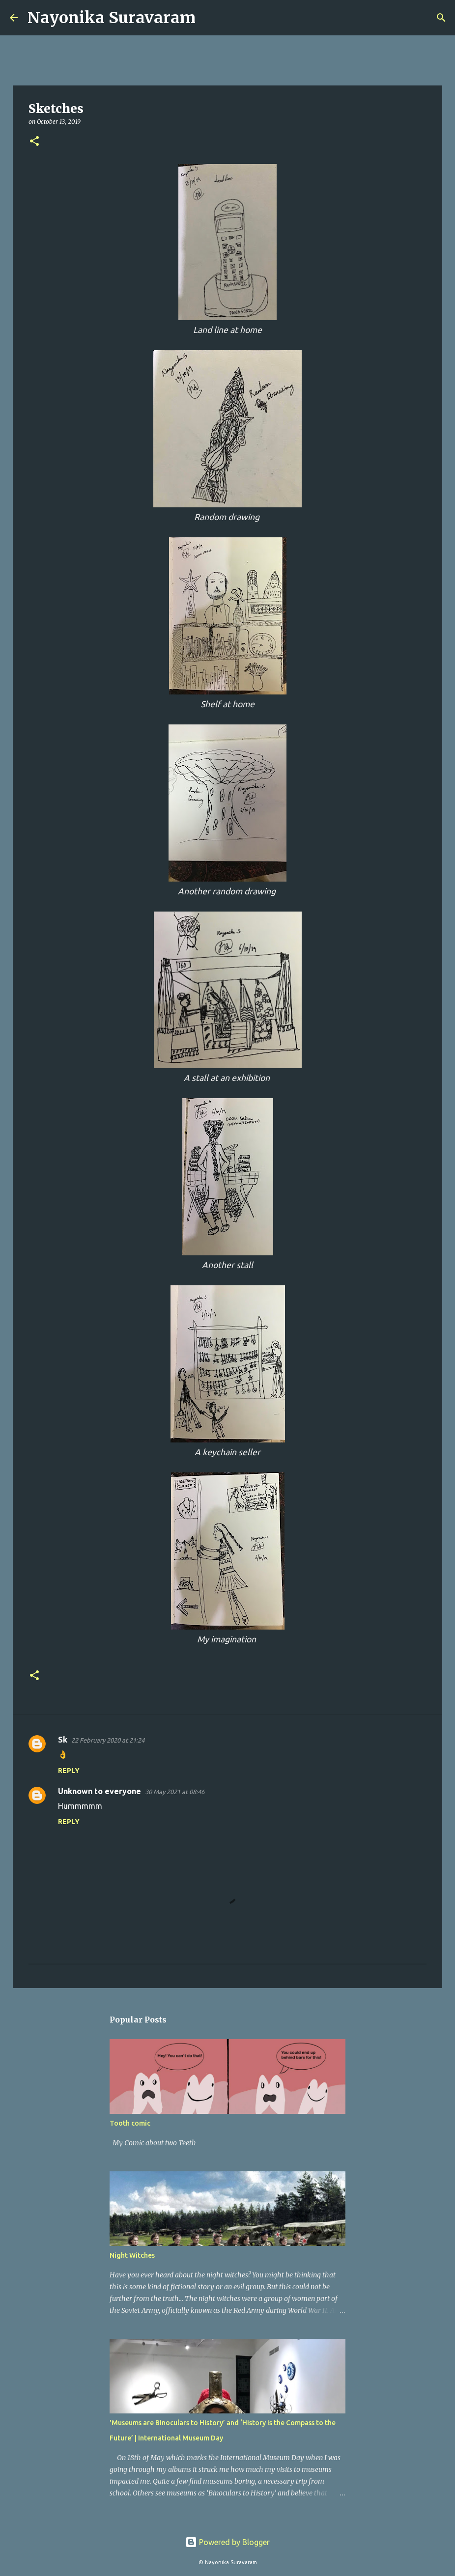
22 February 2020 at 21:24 (107, 1740)
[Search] (209, 17)
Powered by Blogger (227, 2542)
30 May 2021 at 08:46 (174, 1791)
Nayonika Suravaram (112, 18)
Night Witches (132, 2255)
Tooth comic (130, 2123)
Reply (69, 1770)
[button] (34, 141)
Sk (62, 1739)
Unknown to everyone (99, 1791)
